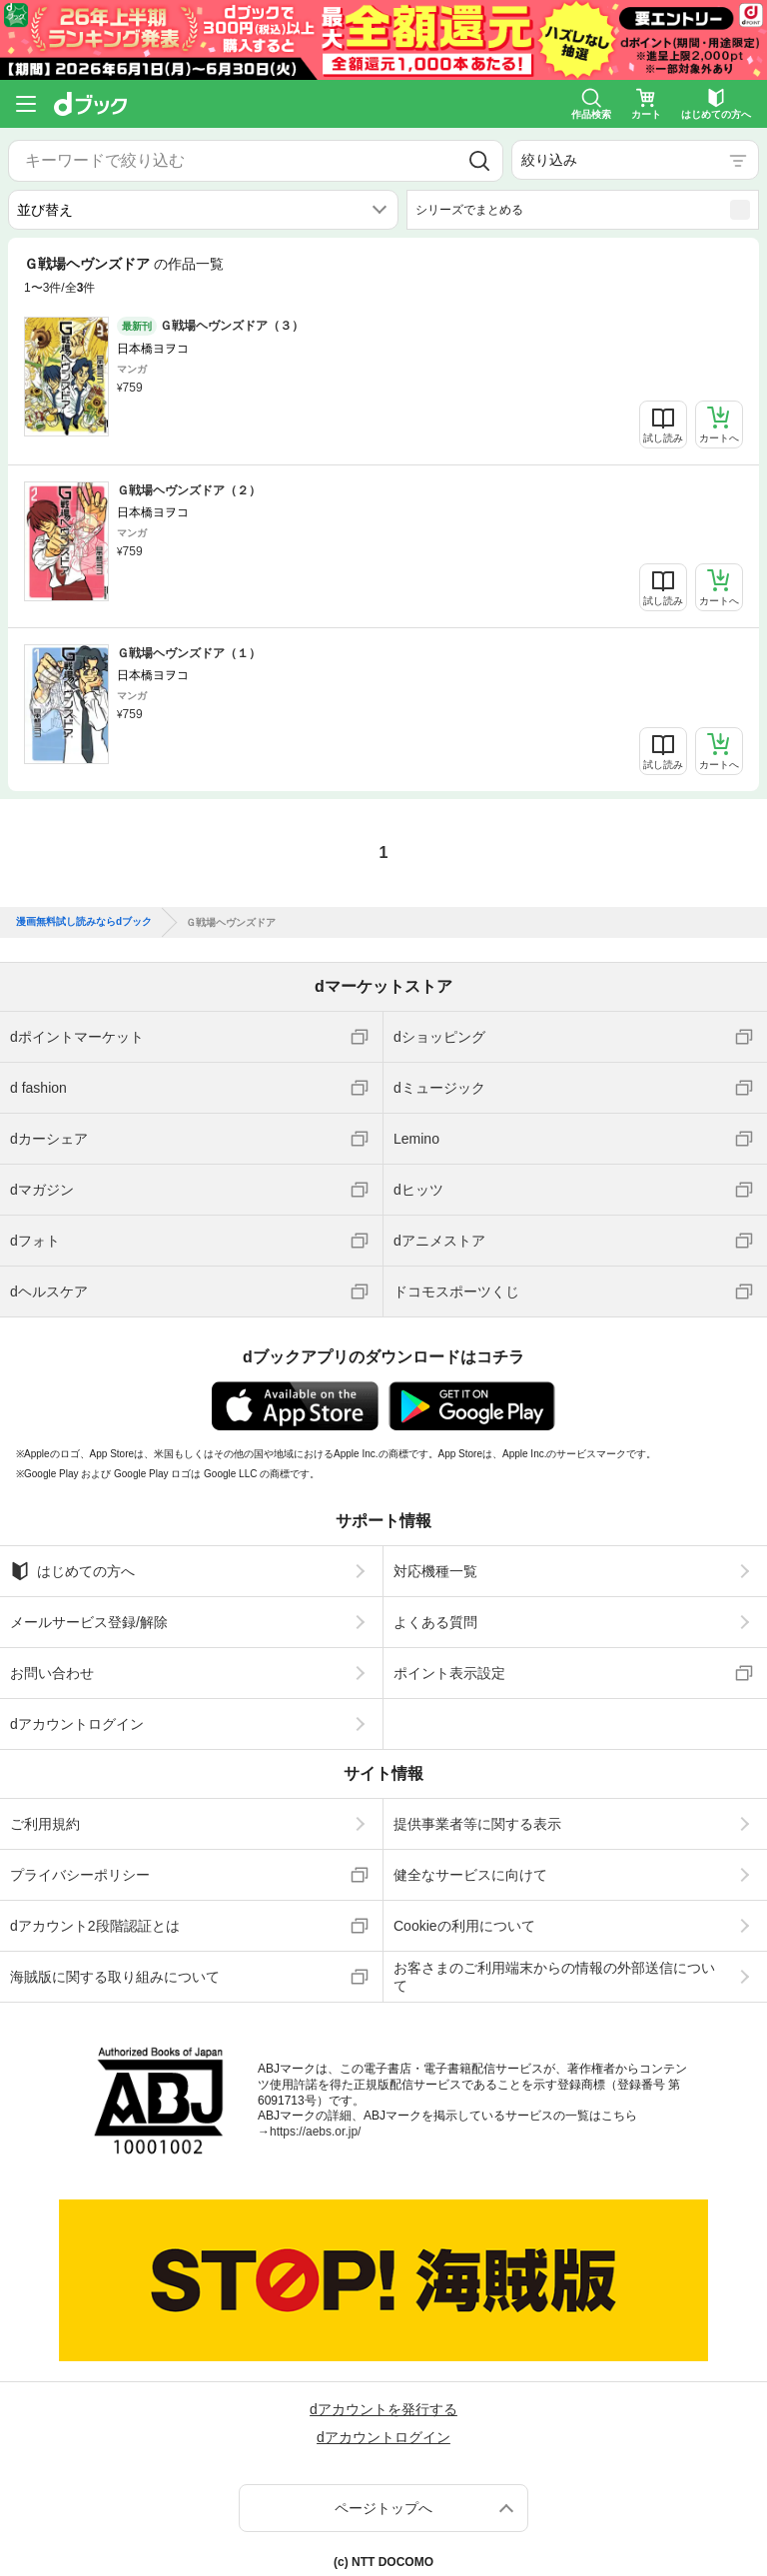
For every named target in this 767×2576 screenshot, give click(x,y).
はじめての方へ (72, 1560)
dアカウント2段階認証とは (95, 1915)
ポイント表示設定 (449, 1662)
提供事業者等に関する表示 (477, 1813)
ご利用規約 (45, 1813)
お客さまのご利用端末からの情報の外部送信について (554, 1966)
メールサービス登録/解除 (89, 1611)
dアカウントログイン (77, 1713)
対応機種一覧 (435, 1560)
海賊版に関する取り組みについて (115, 1966)
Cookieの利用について (464, 1915)
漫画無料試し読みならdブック (84, 912)
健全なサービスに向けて (470, 1864)
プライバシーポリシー (80, 1864)
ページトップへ (383, 2498)
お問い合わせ (52, 1662)
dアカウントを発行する (383, 2399)
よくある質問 (435, 1611)
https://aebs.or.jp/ (315, 2121)
